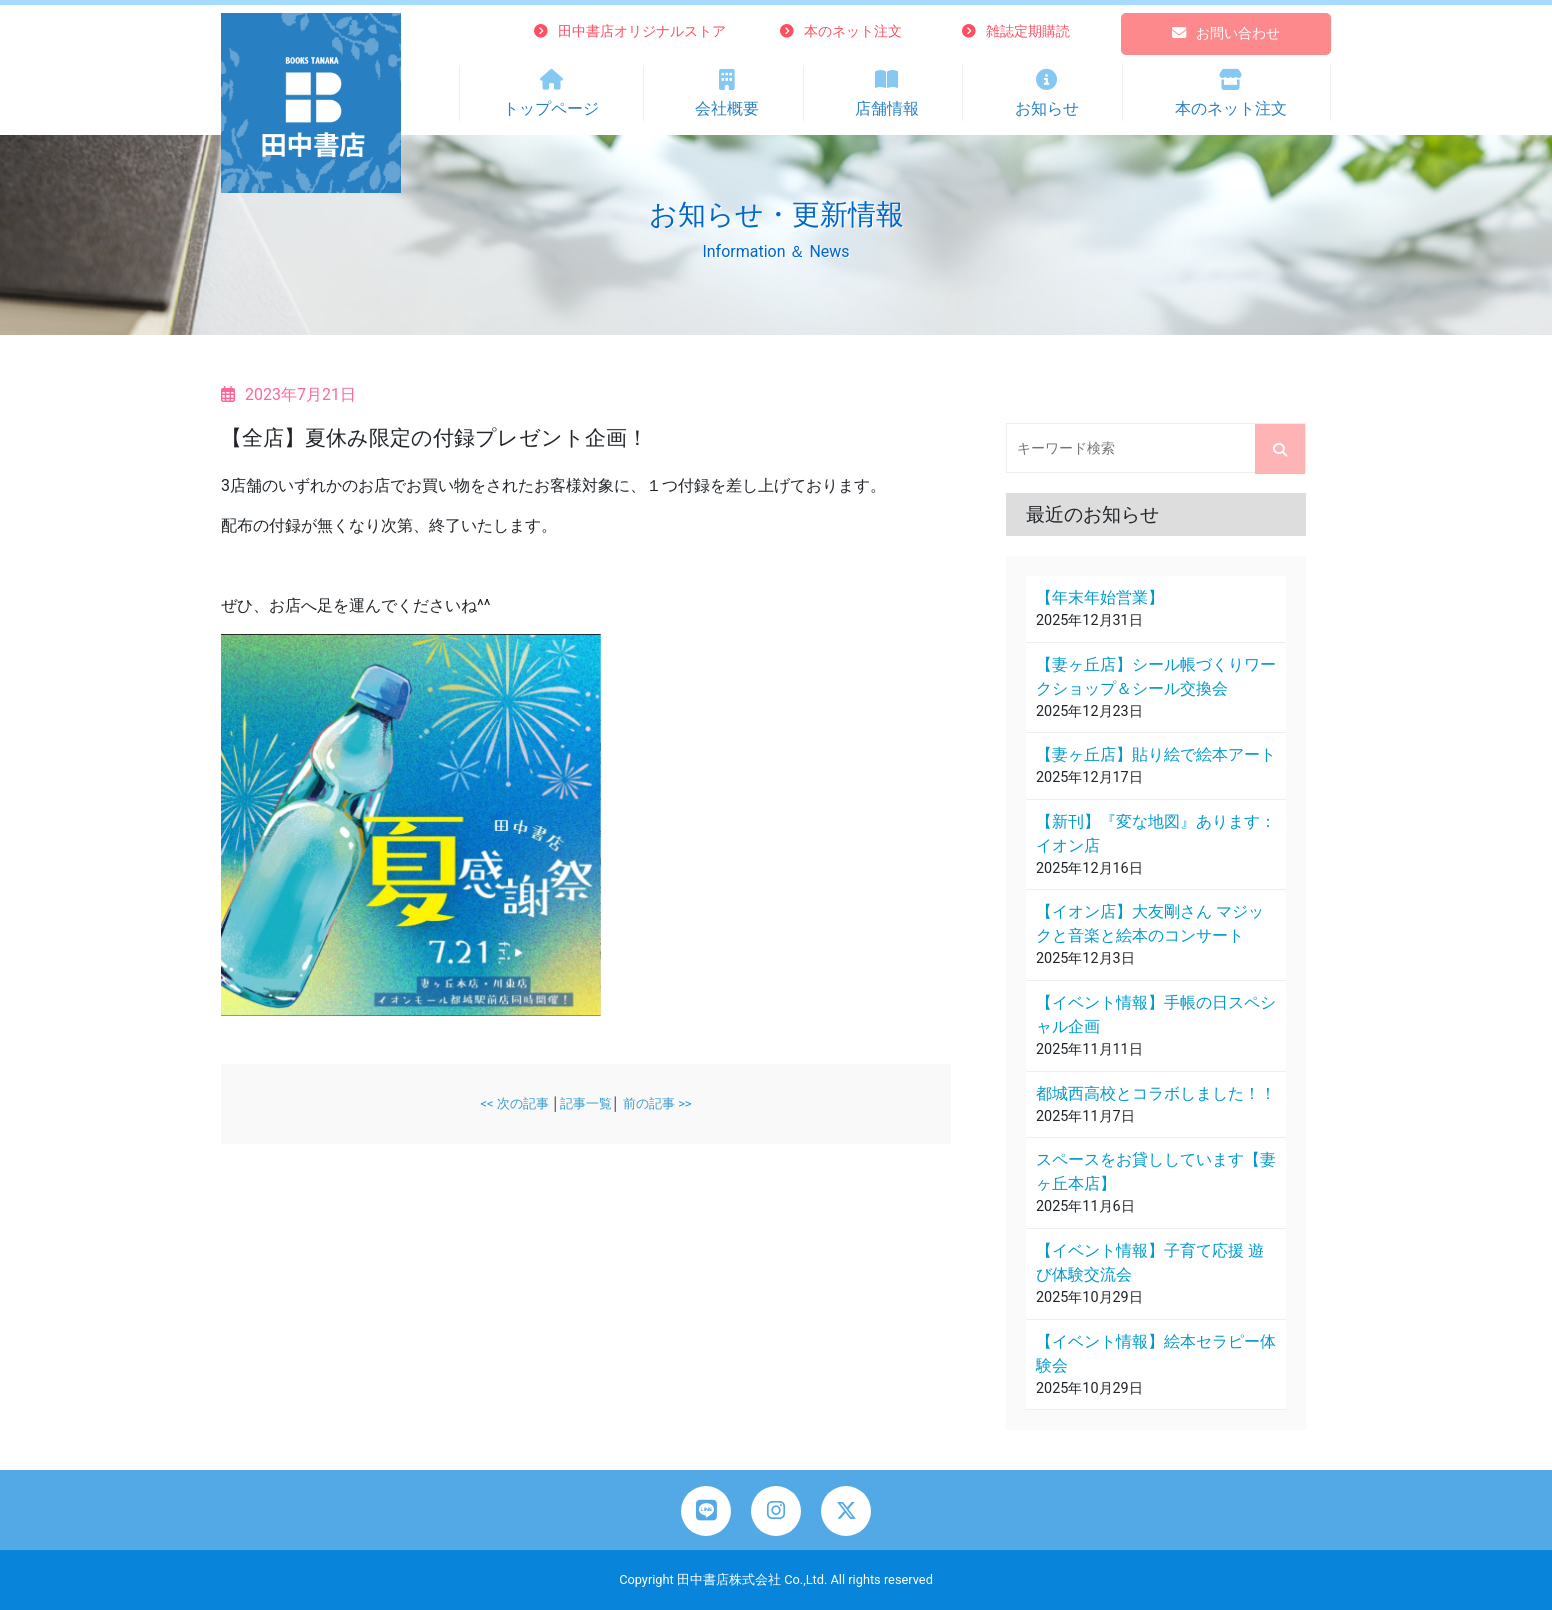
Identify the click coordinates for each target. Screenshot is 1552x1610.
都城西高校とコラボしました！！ (1156, 1093)
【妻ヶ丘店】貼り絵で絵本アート (1156, 754)
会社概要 (727, 91)
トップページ (551, 91)
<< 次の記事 (514, 1103)
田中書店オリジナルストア (630, 31)
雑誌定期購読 (1016, 31)
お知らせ (1046, 91)
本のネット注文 (841, 31)
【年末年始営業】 (1100, 597)
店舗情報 (887, 91)
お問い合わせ (1226, 33)
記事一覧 (586, 1103)
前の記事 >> (657, 1103)
